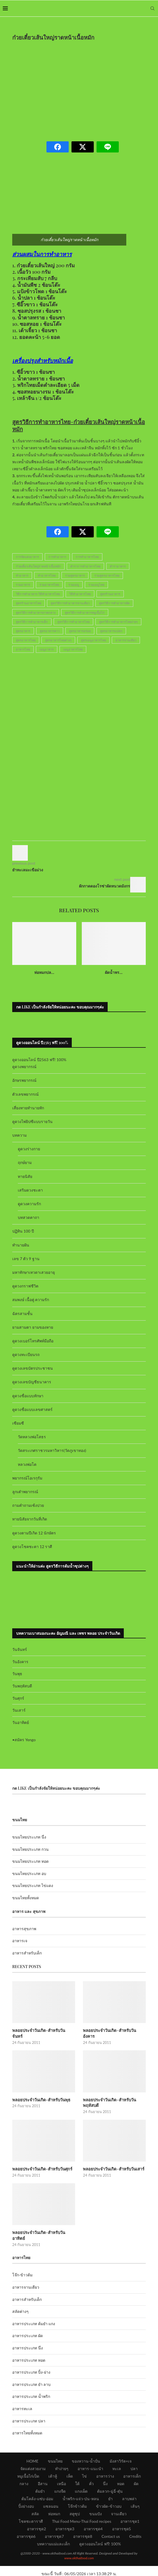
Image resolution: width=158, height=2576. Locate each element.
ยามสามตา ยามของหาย (32, 1327)
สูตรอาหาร (23, 631)
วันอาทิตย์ (20, 1722)
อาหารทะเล (22, 2395)
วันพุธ (17, 1673)
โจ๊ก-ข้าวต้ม (22, 2261)
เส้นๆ (135, 2492)
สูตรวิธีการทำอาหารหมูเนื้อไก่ (85, 612)
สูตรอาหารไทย (26, 640)
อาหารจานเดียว (125, 640)
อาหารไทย (23, 649)
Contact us (111, 2523)
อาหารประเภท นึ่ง (27, 2334)
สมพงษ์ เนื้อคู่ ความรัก (30, 1299)
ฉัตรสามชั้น (22, 1313)
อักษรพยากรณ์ (24, 1080)
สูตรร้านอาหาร (110, 594)
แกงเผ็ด (81, 2477)
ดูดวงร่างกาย (29, 1148)
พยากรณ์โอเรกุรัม (27, 1478)
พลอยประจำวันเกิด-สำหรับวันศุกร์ (41, 2162)
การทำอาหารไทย (87, 557)
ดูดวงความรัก (29, 1203)
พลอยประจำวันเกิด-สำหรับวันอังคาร (114, 2030)
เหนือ (61, 2470)
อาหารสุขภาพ (24, 1928)
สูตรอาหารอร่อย (80, 631)
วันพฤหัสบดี (22, 1686)
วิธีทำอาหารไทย (80, 594)
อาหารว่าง (105, 2462)
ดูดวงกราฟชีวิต (25, 1286)
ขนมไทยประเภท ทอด (30, 1861)
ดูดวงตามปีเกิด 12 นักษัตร (34, 1532)
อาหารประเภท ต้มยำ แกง (33, 2310)
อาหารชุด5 (121, 2515)
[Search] (152, 8)
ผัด (136, 2470)
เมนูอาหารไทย (73, 649)
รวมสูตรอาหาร (75, 575)
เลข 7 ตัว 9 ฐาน (26, 1258)
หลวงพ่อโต (27, 1464)
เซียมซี (18, 1423)
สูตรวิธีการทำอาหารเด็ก (32, 622)
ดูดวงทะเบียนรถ (26, 1354)
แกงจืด (60, 2477)
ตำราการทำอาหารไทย (85, 566)
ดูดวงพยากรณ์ (24, 1066)
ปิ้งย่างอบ (26, 2492)
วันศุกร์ (18, 1698)
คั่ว (91, 2470)
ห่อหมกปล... (44, 972)
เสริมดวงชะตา (30, 1190)
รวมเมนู (73, 584)
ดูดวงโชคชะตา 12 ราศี (32, 1546)
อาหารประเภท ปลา (28, 2407)
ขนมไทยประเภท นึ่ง (29, 1837)
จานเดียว (119, 2500)
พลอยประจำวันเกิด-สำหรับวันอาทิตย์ (43, 2225)
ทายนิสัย (25, 1176)
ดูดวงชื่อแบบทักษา (27, 1395)
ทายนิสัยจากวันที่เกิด (29, 1519)
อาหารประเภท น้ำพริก (31, 2383)
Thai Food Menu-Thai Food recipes (81, 2507)
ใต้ (77, 2470)
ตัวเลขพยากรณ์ (25, 1094)
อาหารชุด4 (93, 2515)
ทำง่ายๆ (61, 2455)
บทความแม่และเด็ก (53, 2530)
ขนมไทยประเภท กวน (30, 1849)
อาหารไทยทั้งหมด (27, 2419)
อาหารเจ (19, 1940)
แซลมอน (50, 2492)
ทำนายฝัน (20, 1245)
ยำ (110, 2485)
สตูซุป (75, 2500)
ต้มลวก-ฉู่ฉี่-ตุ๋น (110, 2477)
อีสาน (43, 2470)
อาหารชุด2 (36, 2515)
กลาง (23, 2470)
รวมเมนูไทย (96, 584)
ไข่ (84, 2462)
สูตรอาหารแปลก (111, 631)
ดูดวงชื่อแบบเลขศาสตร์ (32, 1409)
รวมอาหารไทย (49, 584)
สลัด (35, 2500)
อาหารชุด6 (26, 2523)
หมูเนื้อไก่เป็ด (28, 2462)
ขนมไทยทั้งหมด (25, 1897)
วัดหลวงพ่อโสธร (32, 1436)
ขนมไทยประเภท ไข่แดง (32, 1885)
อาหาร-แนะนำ (90, 2455)
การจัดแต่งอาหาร (27, 557)
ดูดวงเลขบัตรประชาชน (32, 1368)
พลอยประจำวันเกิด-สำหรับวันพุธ (40, 2093)
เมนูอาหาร (47, 649)
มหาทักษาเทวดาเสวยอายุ (33, 1272)
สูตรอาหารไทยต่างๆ (58, 640)
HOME (32, 2447)
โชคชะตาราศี (31, 2507)
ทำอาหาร (22, 575)
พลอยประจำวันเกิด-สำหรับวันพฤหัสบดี (108, 2096)
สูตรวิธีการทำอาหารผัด (114, 603)
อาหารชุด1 (129, 2507)
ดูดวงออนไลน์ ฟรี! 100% (100, 2530)
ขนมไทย (55, 2447)
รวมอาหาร (23, 584)
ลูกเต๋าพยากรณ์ (25, 1491)
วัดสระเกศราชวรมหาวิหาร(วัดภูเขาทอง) (52, 1450)
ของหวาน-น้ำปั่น (86, 2447)
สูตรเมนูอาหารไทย (93, 640)
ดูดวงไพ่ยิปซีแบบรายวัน (32, 1121)
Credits (135, 2523)
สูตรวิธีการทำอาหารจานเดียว (70, 603)
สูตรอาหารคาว (50, 631)
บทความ (19, 1135)
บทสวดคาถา (28, 1217)
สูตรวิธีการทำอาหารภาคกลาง (35, 612)
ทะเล (116, 2455)
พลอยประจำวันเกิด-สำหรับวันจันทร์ (42, 2030)
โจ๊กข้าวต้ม (77, 2492)
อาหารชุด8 (82, 2523)
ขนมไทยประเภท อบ (29, 1873)
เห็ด (69, 2462)
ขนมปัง (95, 2500)
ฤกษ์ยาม (25, 1162)
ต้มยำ (40, 2477)
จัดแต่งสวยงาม (33, 2455)
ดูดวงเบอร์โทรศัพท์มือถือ (32, 1340)
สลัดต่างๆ (20, 2298)
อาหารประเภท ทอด (28, 2346)
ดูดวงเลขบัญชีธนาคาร (31, 1381)
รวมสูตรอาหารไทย (106, 575)
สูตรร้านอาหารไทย (28, 603)
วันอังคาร (20, 1661)
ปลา (134, 2455)
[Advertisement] (85, 87)
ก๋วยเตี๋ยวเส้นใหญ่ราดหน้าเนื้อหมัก (38, 566)
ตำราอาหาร (118, 566)
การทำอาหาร (57, 557)
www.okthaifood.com (79, 2545)
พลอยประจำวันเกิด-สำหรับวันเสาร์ (112, 2162)
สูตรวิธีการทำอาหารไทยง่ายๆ (118, 622)
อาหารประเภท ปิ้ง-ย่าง (31, 2359)
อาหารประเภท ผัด (27, 2322)
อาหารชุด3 (64, 2515)
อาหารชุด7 (54, 2523)
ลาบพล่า (129, 2485)
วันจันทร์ (19, 1649)
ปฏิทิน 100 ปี (23, 1231)
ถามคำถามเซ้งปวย (28, 1505)
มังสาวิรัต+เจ (121, 2447)
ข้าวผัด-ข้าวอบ (108, 2492)
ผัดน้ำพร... (113, 972)
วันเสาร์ (19, 1710)
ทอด (120, 2470)
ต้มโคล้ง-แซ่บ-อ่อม (37, 2485)
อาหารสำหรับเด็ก (27, 1953)
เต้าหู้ (52, 2462)
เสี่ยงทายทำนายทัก (28, 1107)
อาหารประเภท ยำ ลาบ (31, 2371)
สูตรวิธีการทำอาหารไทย (73, 622)
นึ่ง (105, 2470)
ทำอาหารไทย (47, 575)
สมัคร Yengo (25, 1739)
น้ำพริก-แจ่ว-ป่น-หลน (81, 2485)
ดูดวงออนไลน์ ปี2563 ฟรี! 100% (39, 1059)
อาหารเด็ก (132, 2462)
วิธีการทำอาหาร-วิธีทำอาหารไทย (38, 594)
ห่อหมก (54, 2500)
